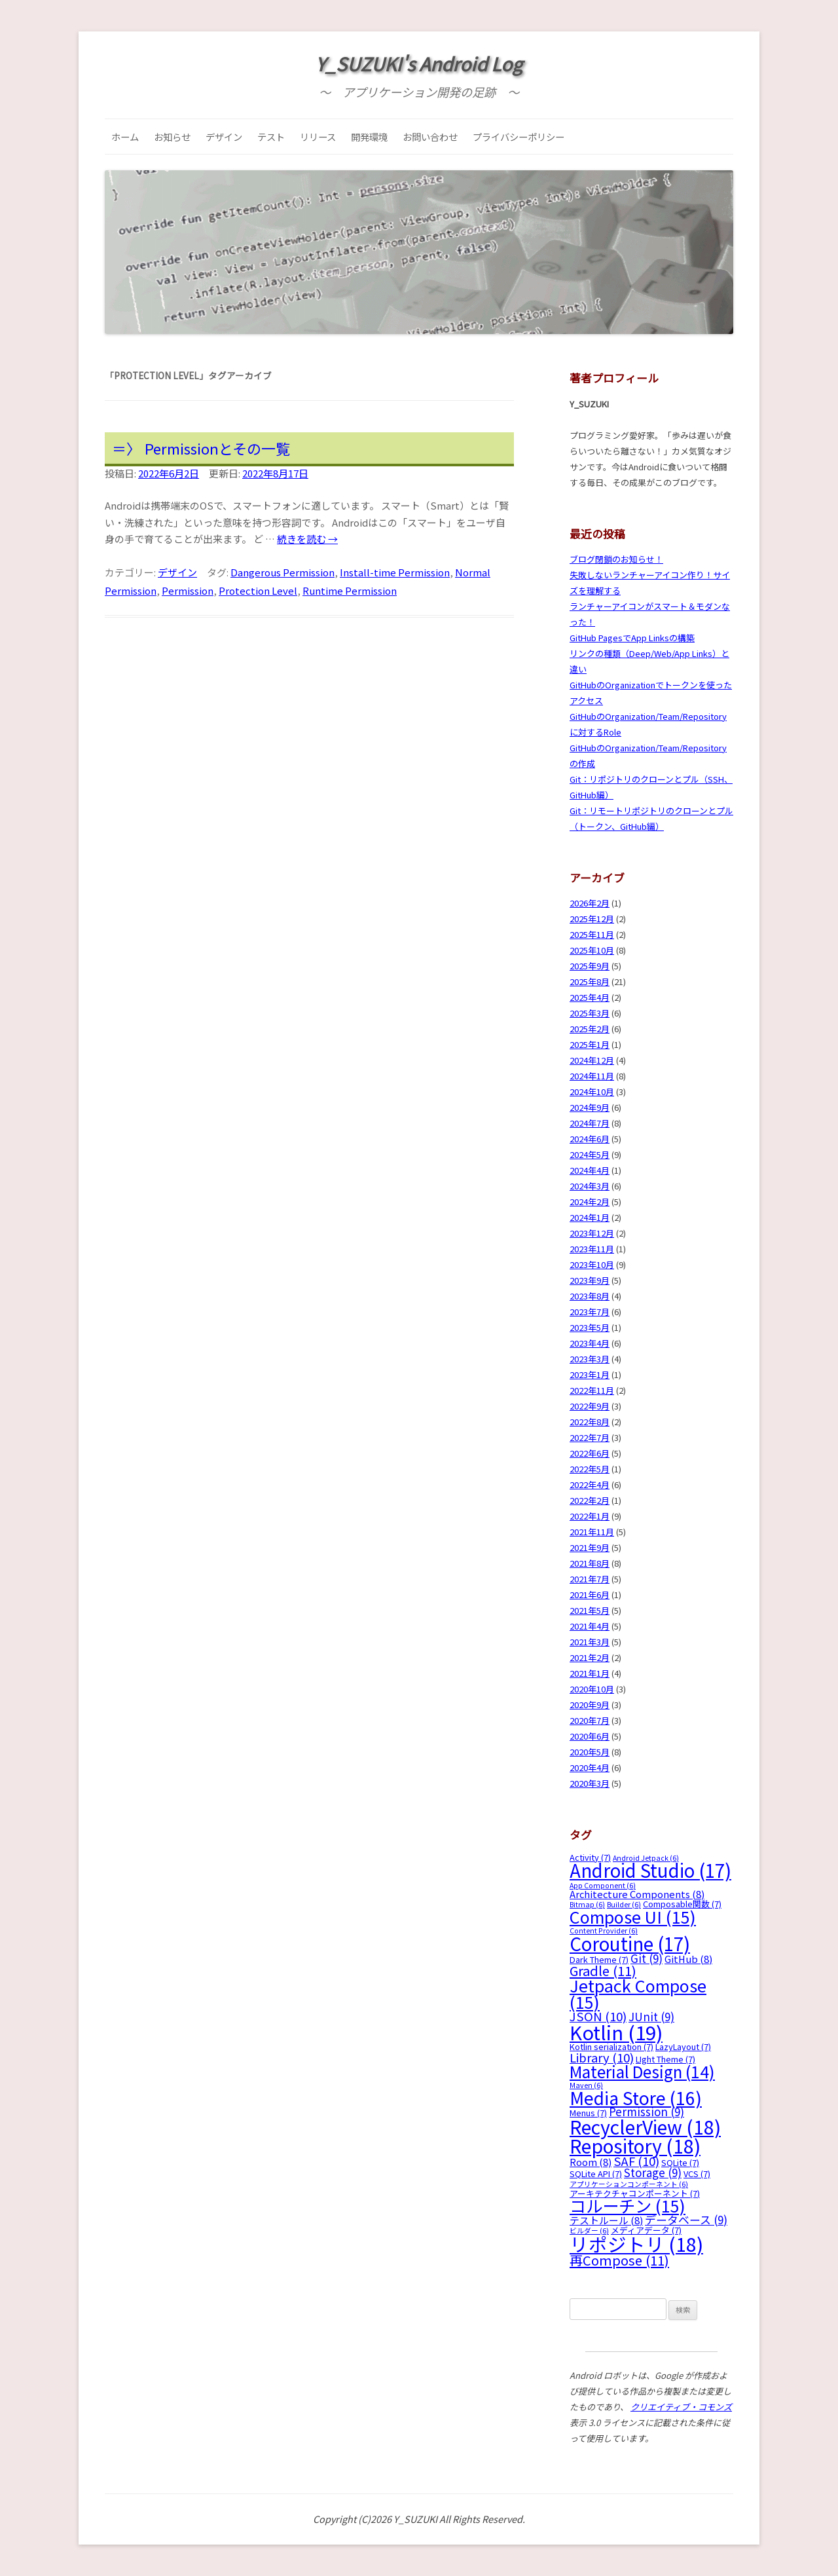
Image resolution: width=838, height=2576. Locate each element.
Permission (187, 590)
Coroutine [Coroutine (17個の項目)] (630, 1943)
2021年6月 (590, 1594)
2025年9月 (590, 966)
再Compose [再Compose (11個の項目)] (619, 2259)
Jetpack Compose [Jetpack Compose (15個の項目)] (638, 1993)
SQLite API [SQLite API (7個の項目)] (596, 2173)
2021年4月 (590, 1626)
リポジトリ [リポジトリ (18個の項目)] (636, 2243)
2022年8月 (590, 1421)
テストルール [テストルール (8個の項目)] (606, 2220)
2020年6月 (590, 1736)
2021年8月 (590, 1563)
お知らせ (172, 136)
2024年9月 (590, 1107)
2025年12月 (592, 918)
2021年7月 (590, 1579)
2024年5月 (590, 1154)
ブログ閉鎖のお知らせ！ (616, 559)
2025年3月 (590, 1013)
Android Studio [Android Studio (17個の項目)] (650, 1870)
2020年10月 (592, 1689)
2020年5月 (590, 1751)
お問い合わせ (430, 136)
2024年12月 (592, 1060)
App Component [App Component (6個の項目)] (603, 1885)
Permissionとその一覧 (217, 448)
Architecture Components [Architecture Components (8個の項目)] (637, 1894)
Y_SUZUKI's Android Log (419, 63)
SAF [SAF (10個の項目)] (636, 2160)
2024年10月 (592, 1091)
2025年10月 (592, 950)
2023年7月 (590, 1311)
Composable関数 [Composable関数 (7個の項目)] (682, 1903)
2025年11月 (592, 934)
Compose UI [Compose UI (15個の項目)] (633, 1916)
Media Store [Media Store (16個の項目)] (636, 2097)
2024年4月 (590, 1170)
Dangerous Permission (282, 572)
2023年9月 (590, 1280)
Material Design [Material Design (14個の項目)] (642, 2071)
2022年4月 (590, 1484)
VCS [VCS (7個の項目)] (696, 2173)
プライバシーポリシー (518, 136)
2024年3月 (590, 1186)
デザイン (224, 136)
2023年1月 (590, 1374)
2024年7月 (590, 1123)
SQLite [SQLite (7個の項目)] (680, 2162)
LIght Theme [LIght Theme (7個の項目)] (665, 2059)
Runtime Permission (349, 590)
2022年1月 (590, 1516)
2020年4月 (590, 1767)
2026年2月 (590, 903)
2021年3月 (590, 1641)
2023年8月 (590, 1296)
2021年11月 (592, 1531)
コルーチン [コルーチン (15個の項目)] (627, 2205)
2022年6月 (590, 1453)
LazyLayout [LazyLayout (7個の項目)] (683, 2046)
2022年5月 (590, 1469)
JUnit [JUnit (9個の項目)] (651, 2016)
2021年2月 (590, 1657)
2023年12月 (592, 1233)
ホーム (125, 136)
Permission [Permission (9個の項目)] (646, 2111)
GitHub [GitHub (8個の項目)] (688, 1959)
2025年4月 (590, 997)
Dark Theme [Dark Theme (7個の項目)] (599, 1959)
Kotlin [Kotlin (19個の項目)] (616, 2031)
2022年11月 (592, 1390)
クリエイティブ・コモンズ (681, 2406)
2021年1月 (590, 1673)
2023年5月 (590, 1327)
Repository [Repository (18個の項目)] (635, 2145)
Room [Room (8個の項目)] (590, 2162)
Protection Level (258, 590)
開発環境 (369, 136)
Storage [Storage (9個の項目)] (653, 2172)
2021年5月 (590, 1610)
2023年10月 (592, 1264)
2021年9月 (590, 1547)
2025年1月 (590, 1044)
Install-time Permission (395, 572)
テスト (271, 136)
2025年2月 (590, 1028)
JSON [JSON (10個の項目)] (598, 2016)
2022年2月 (590, 1500)
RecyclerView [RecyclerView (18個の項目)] (645, 2126)
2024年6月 (590, 1138)
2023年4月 (590, 1343)
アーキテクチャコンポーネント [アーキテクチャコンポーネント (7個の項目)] (635, 2193)
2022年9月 (590, 1406)
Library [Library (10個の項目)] (602, 2057)
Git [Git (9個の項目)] (646, 1958)
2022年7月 (590, 1437)
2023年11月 (592, 1248)
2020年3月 (590, 1783)
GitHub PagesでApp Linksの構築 (632, 637)
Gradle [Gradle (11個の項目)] (603, 1970)
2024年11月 (592, 1076)
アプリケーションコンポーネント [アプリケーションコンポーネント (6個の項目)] (629, 2184)
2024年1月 (590, 1217)
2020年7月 (590, 1720)
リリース (318, 136)
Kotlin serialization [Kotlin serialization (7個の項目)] (611, 2046)
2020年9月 (590, 1704)
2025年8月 (590, 981)
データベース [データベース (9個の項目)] (686, 2219)
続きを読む (307, 539)
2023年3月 (590, 1359)
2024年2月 (590, 1201)
